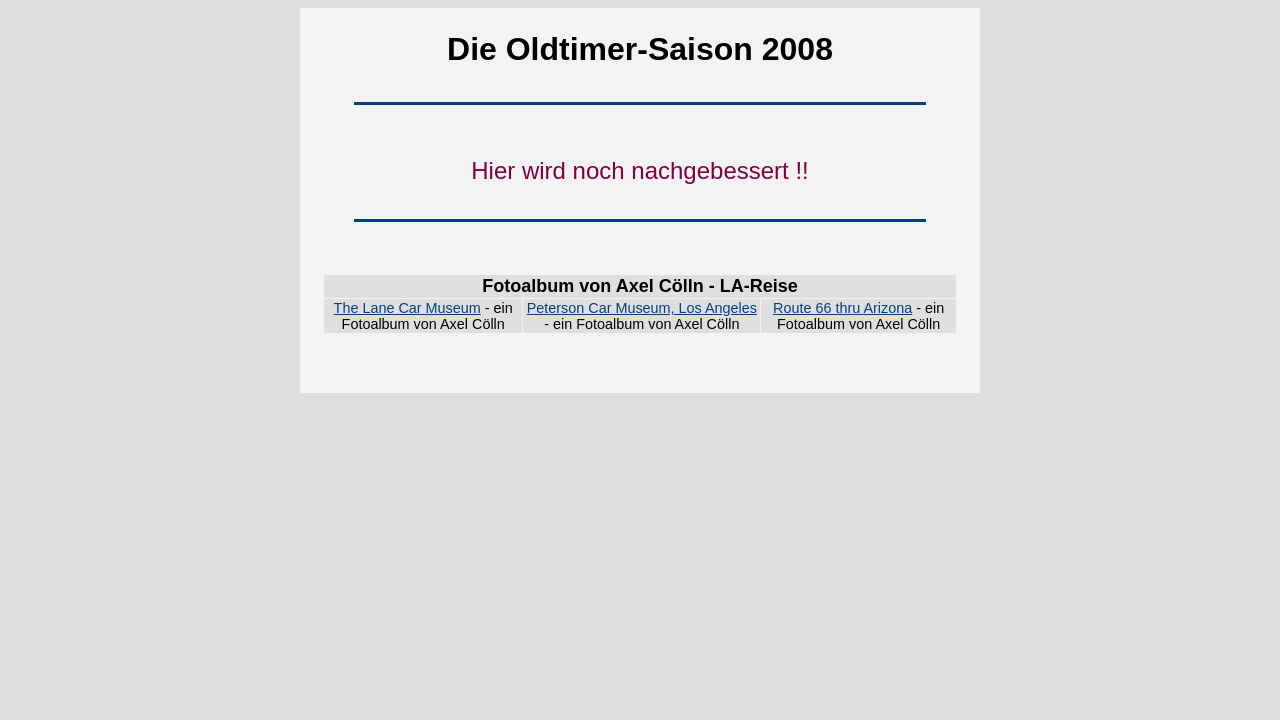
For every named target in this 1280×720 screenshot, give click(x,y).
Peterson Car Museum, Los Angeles (642, 308)
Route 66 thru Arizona (842, 308)
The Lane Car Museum (407, 308)
